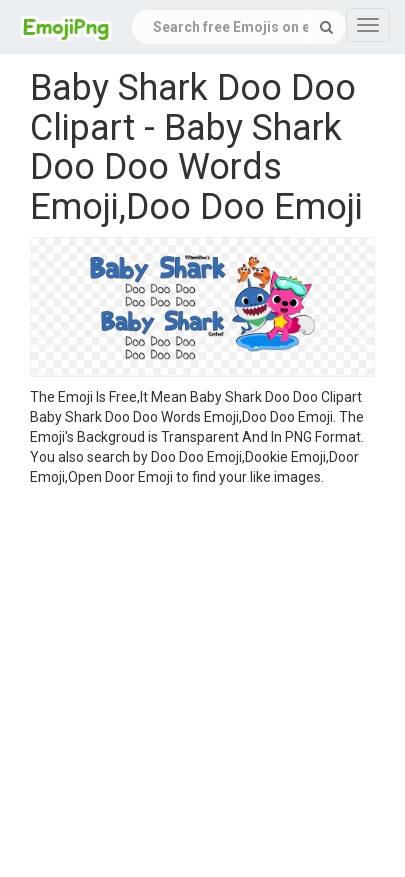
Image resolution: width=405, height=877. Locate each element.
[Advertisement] (187, 684)
